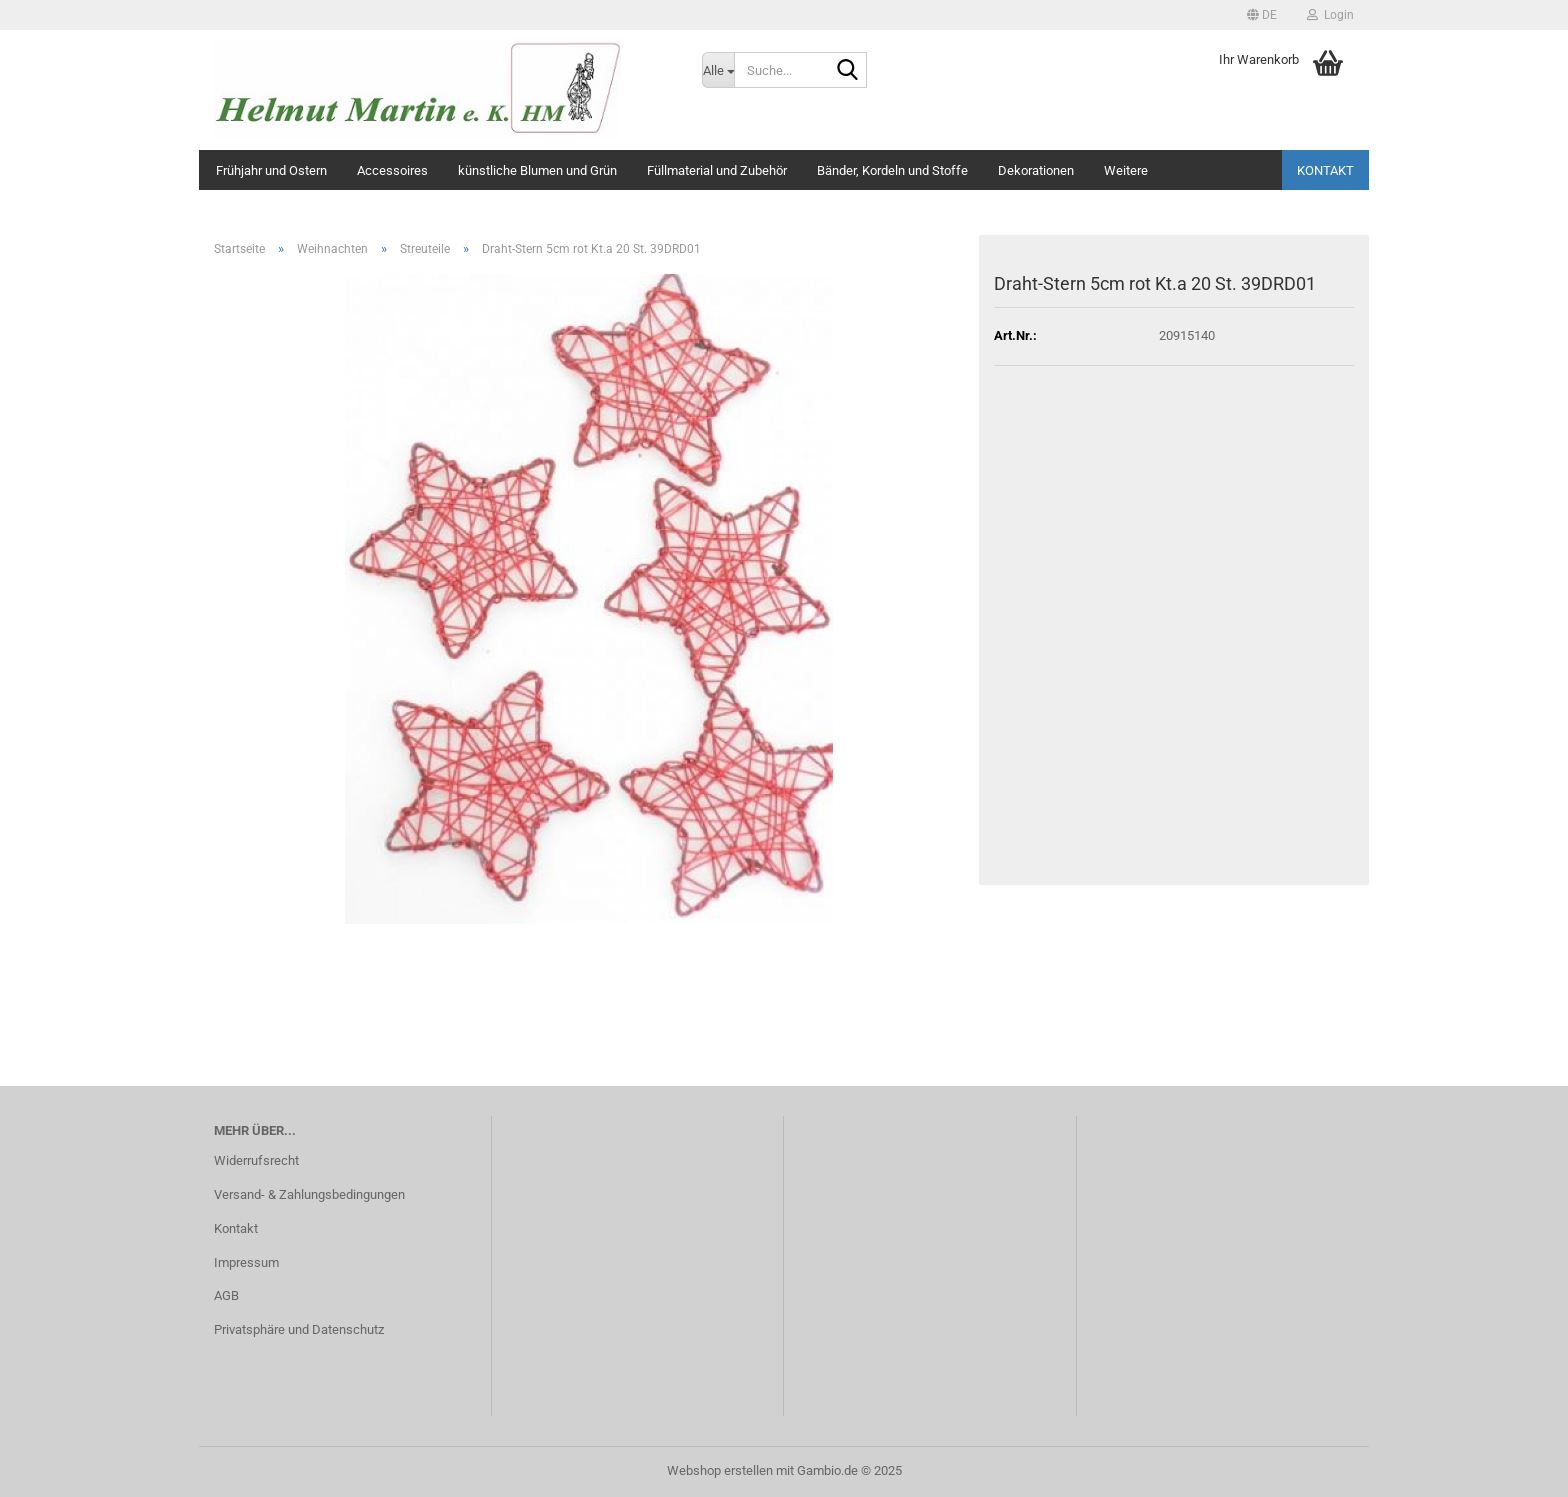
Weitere (1126, 170)
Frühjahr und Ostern (271, 170)
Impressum (246, 1262)
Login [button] (1330, 15)
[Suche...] (718, 70)
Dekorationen (1036, 170)
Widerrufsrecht (256, 1160)
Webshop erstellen (720, 1470)
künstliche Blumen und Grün (537, 170)
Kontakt (1325, 170)
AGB (226, 1295)
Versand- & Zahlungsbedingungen (309, 1194)
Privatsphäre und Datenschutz (299, 1329)
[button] (1262, 15)
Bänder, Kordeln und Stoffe (892, 170)
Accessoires (392, 170)
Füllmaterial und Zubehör (717, 170)
